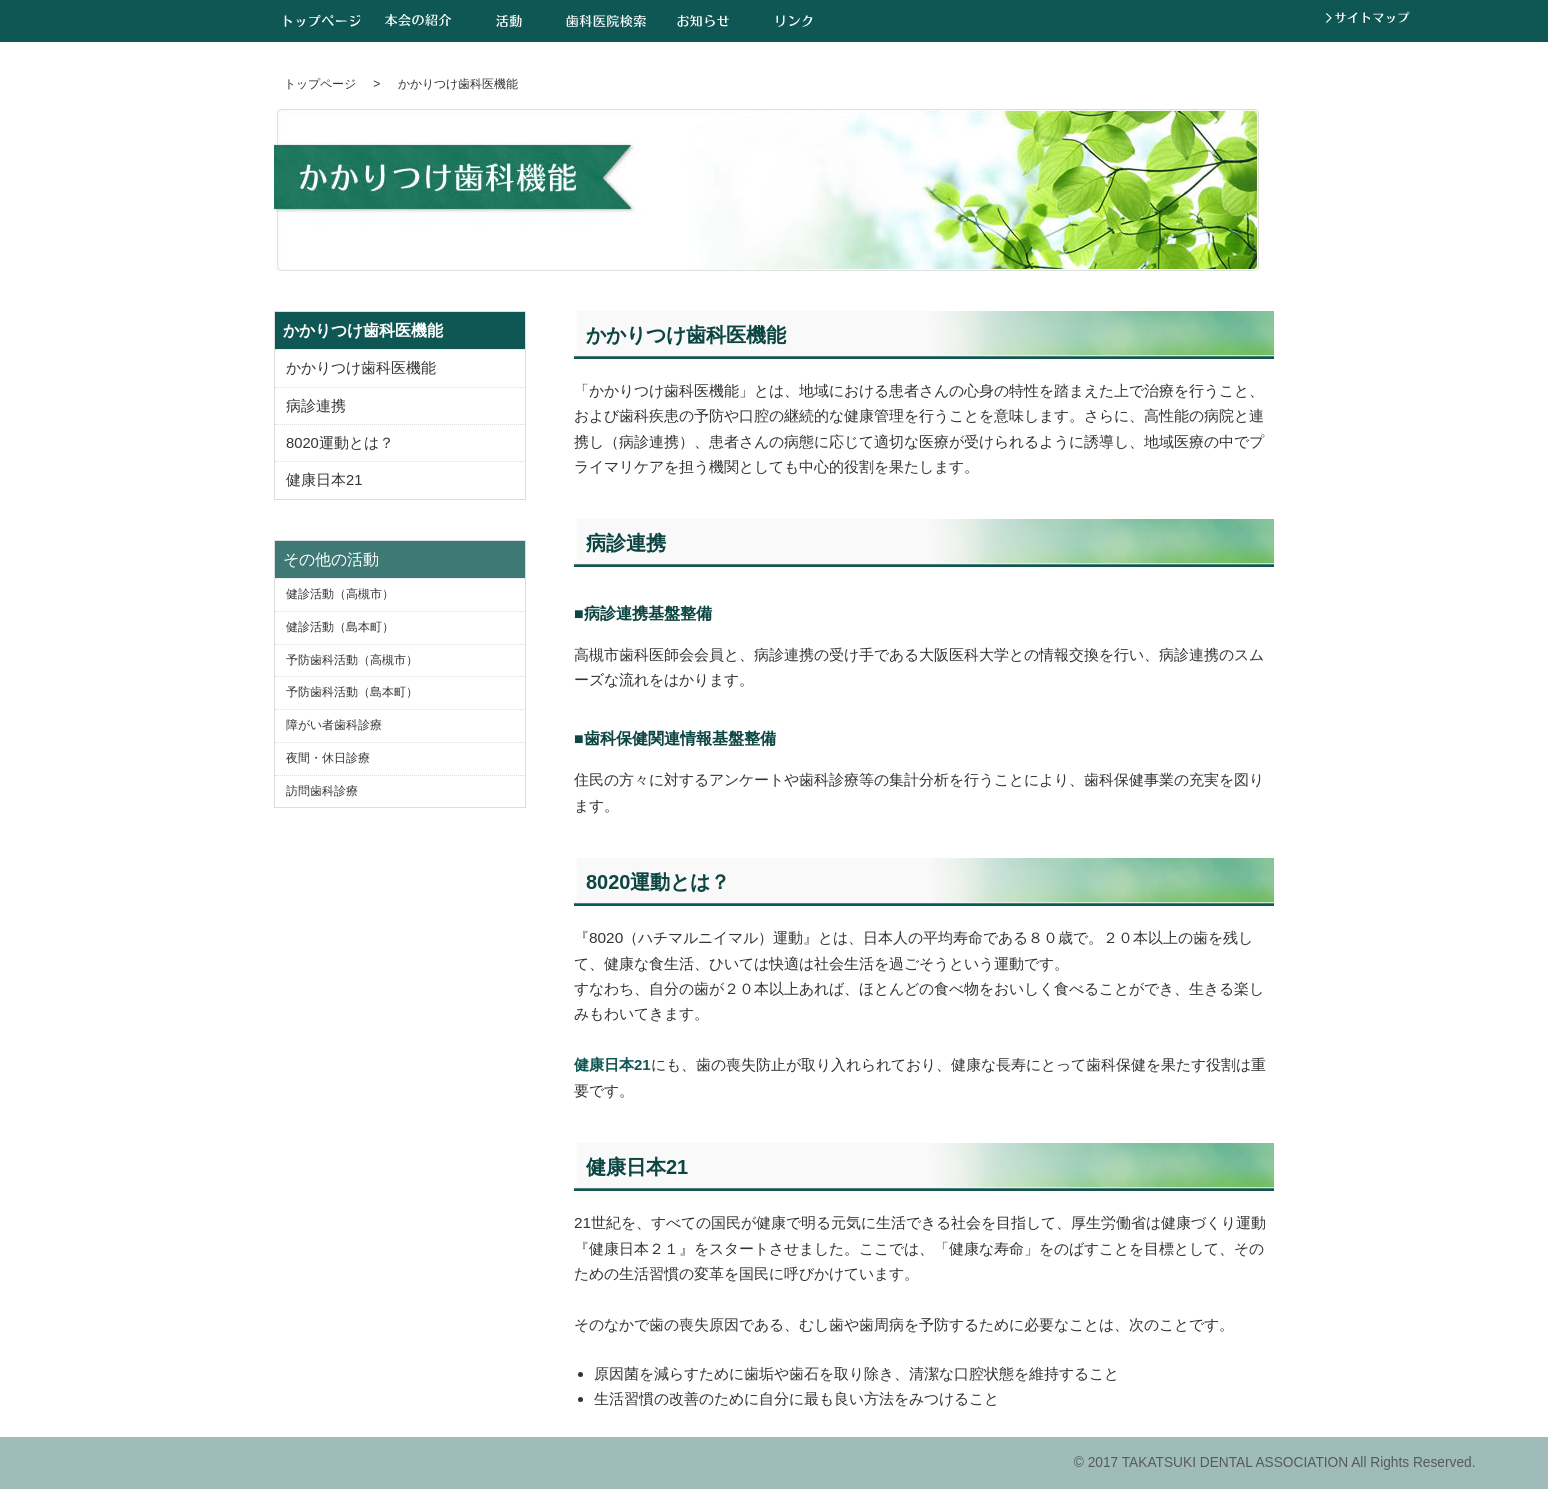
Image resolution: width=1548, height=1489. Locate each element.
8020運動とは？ (340, 443)
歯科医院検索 (606, 20)
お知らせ (703, 20)
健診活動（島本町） (340, 627)
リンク (794, 20)
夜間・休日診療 (328, 758)
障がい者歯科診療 (334, 725)
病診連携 (316, 406)
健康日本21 (612, 1064)
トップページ (322, 20)
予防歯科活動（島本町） (352, 692)
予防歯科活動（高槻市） (352, 660)
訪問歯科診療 (322, 791)
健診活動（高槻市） (340, 594)
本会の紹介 (418, 20)
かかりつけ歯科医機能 (361, 368)
